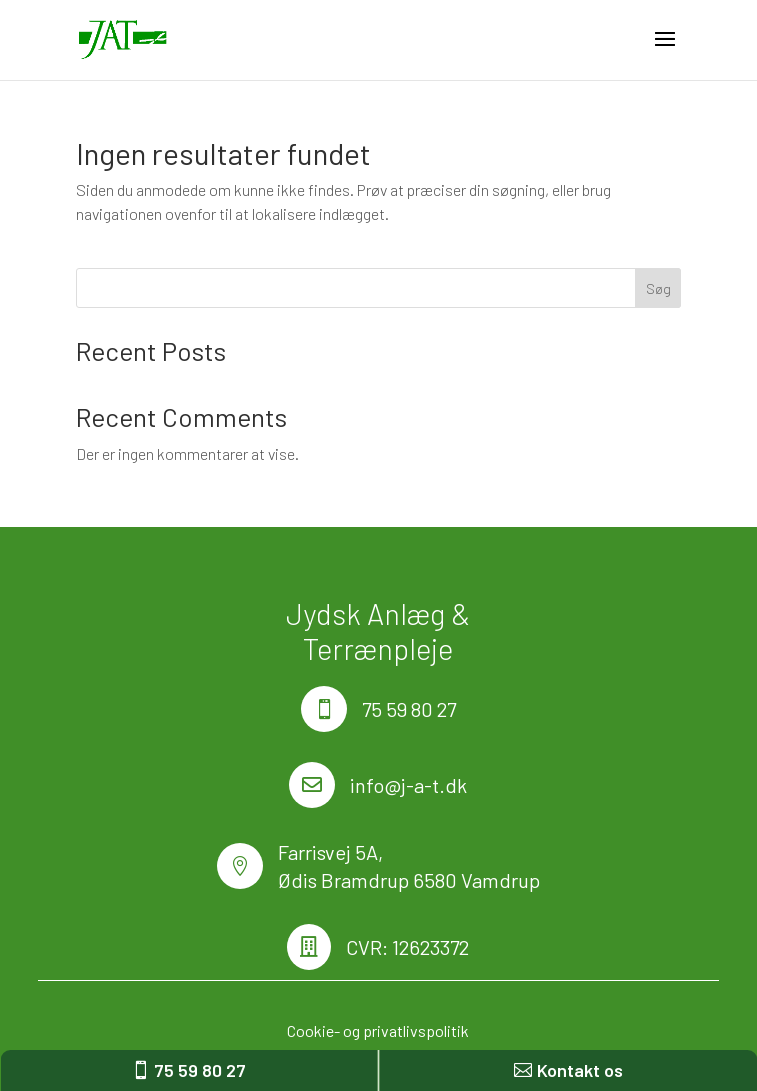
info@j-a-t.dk (408, 785)
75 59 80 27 (409, 709)
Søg (658, 288)
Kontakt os (580, 1070)
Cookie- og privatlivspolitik (378, 1030)
